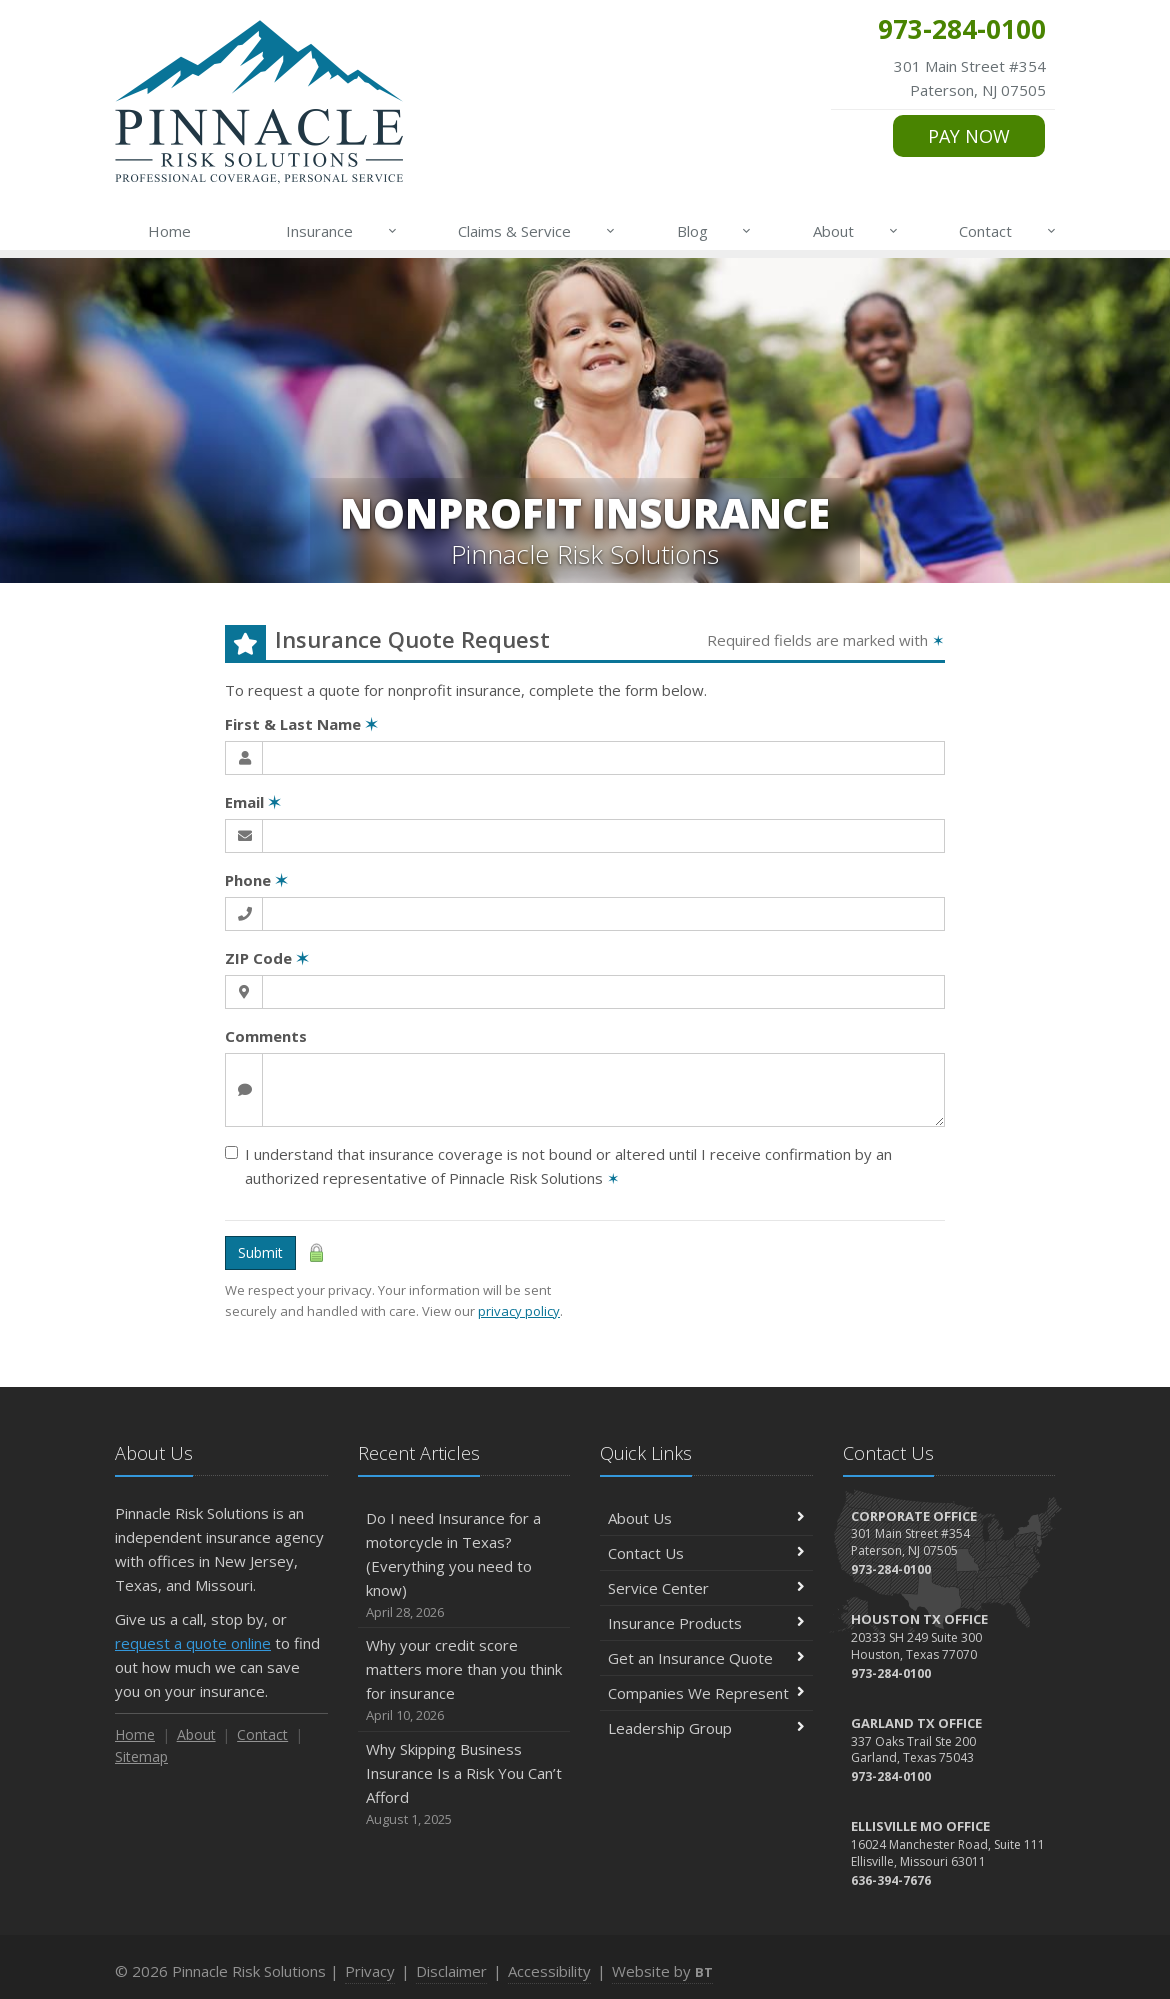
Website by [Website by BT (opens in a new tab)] (662, 1971)
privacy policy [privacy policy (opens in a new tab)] (519, 1311)
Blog (715, 231)
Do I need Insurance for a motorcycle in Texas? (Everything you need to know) (464, 1565)
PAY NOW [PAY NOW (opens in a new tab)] (969, 136)
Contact (1008, 231)
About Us (706, 1518)
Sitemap (141, 1756)
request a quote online (193, 1643)
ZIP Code (267, 958)
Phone (256, 880)
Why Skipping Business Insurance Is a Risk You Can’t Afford (464, 1784)
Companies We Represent (706, 1693)
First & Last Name (301, 724)
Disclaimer (451, 1971)
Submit (260, 1252)
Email (253, 802)
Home (169, 231)
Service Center (706, 1588)
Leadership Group (706, 1728)
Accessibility (549, 1971)
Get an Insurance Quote (706, 1658)
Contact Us (706, 1553)
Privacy (370, 1971)
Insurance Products (706, 1623)
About (856, 231)
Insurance (342, 231)
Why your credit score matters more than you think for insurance (464, 1680)
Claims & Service (537, 231)
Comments (266, 1036)
